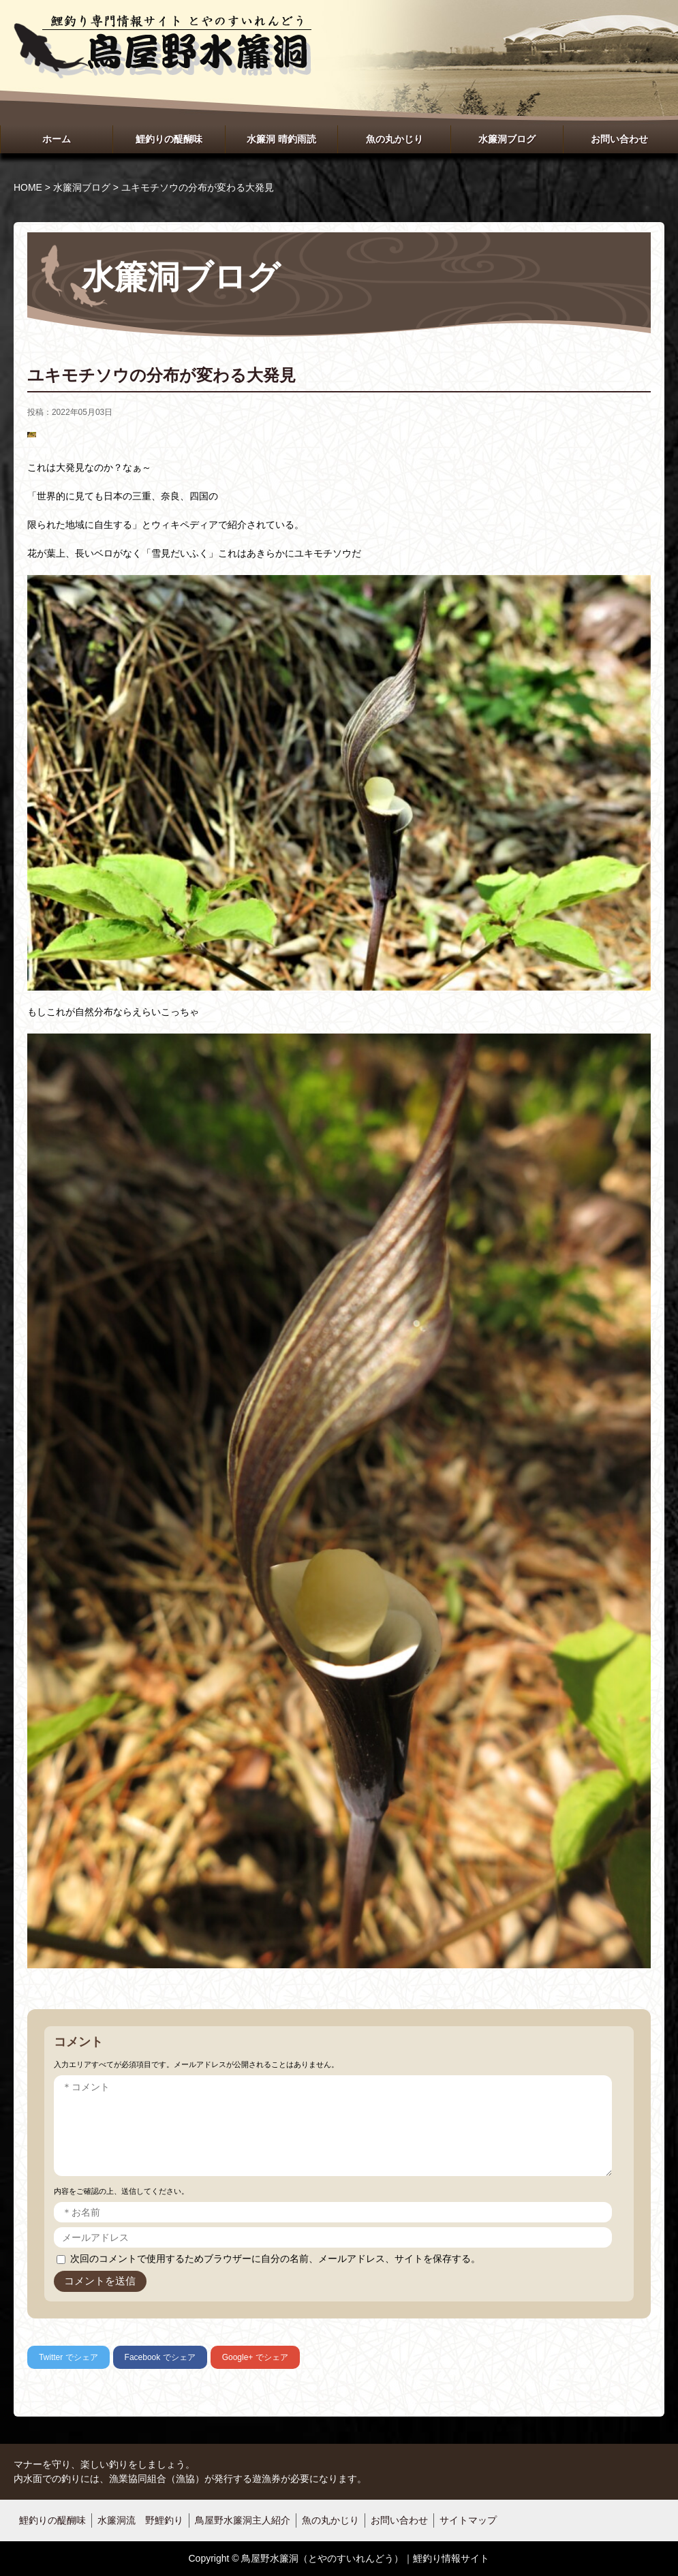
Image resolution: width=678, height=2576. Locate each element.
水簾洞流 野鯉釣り (140, 2520)
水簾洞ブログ (507, 139)
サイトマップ (468, 2520)
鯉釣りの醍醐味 (169, 139)
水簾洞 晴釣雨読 (281, 139)
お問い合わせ (619, 139)
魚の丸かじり (394, 139)
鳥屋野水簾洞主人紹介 (242, 2520)
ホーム (56, 139)
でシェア (68, 2357)
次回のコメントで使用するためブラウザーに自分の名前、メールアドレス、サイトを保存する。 (275, 2258)
